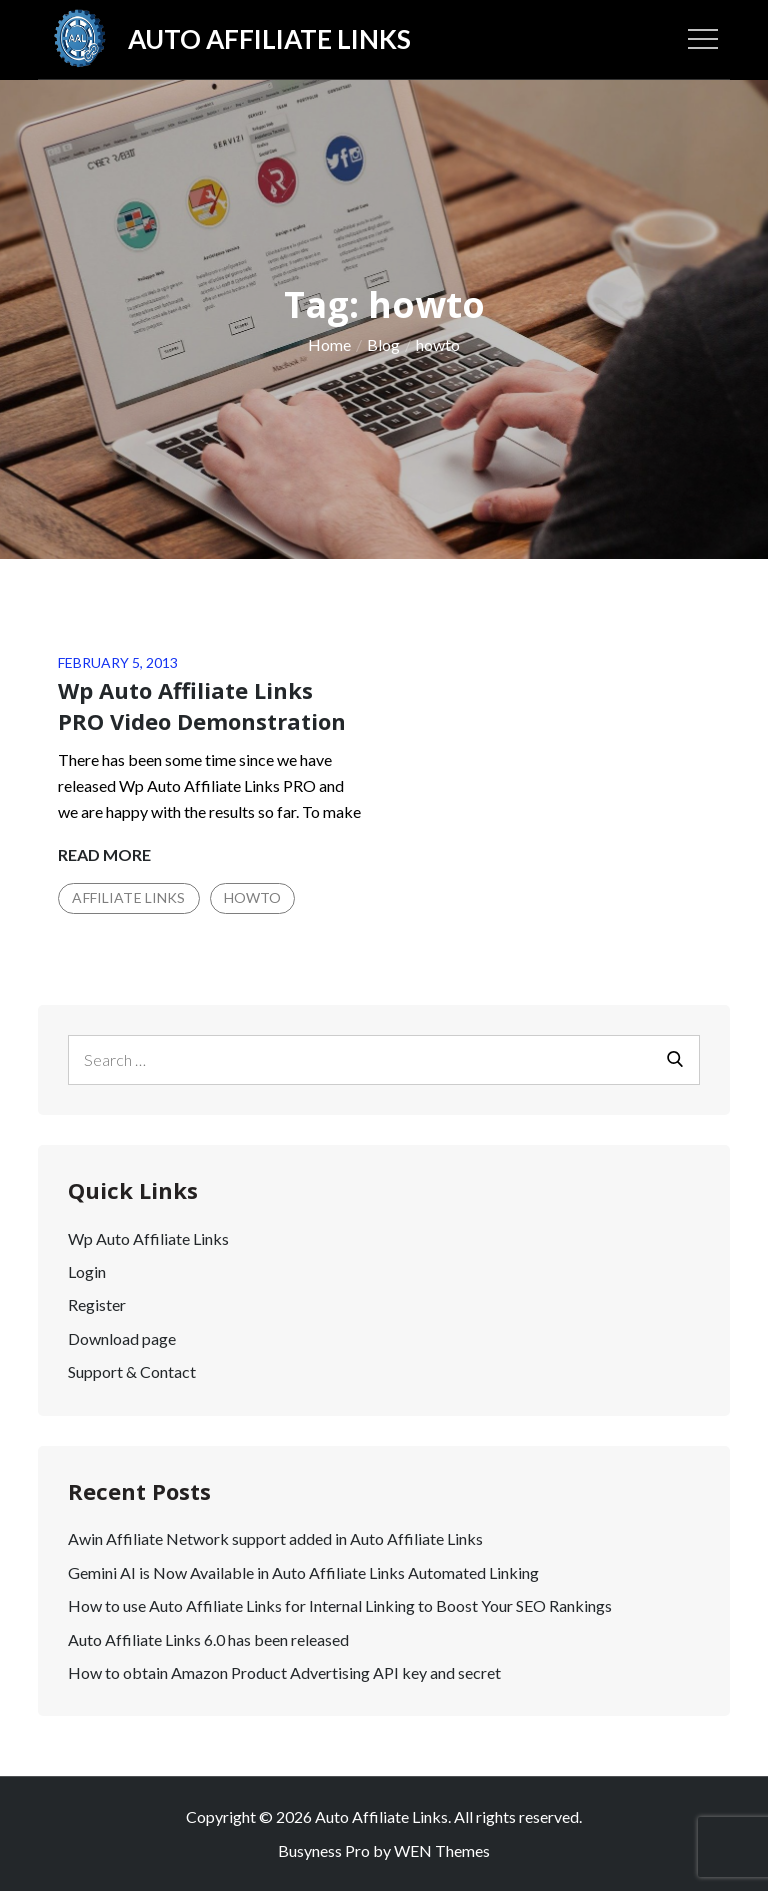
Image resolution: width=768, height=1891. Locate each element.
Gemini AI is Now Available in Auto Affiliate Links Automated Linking (303, 1572)
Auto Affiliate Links (269, 39)
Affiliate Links (128, 897)
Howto (253, 897)
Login (87, 1271)
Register (97, 1304)
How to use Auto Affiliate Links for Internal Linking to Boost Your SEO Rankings (340, 1605)
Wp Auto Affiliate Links (148, 1238)
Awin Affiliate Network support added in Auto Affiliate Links (275, 1538)
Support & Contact (132, 1371)
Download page (122, 1338)
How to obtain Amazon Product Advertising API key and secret (284, 1672)
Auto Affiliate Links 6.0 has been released (208, 1639)
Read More (104, 855)
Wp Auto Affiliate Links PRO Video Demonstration (202, 705)
